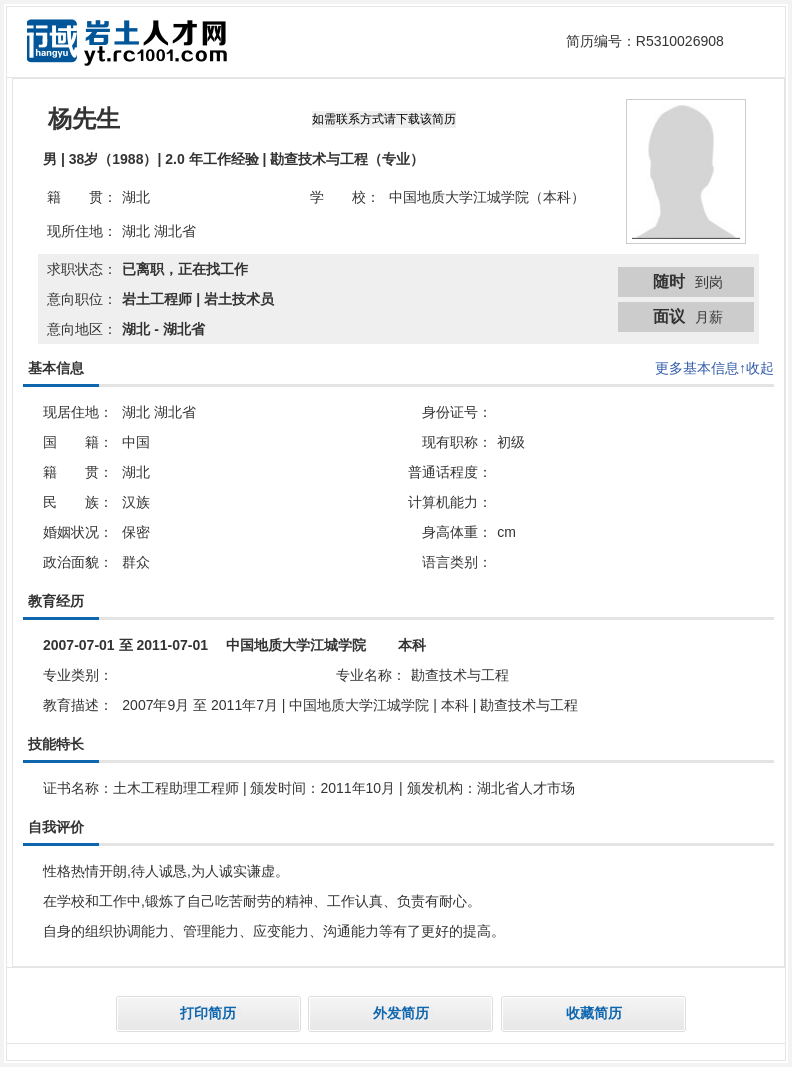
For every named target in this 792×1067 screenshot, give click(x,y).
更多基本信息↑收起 (714, 368)
